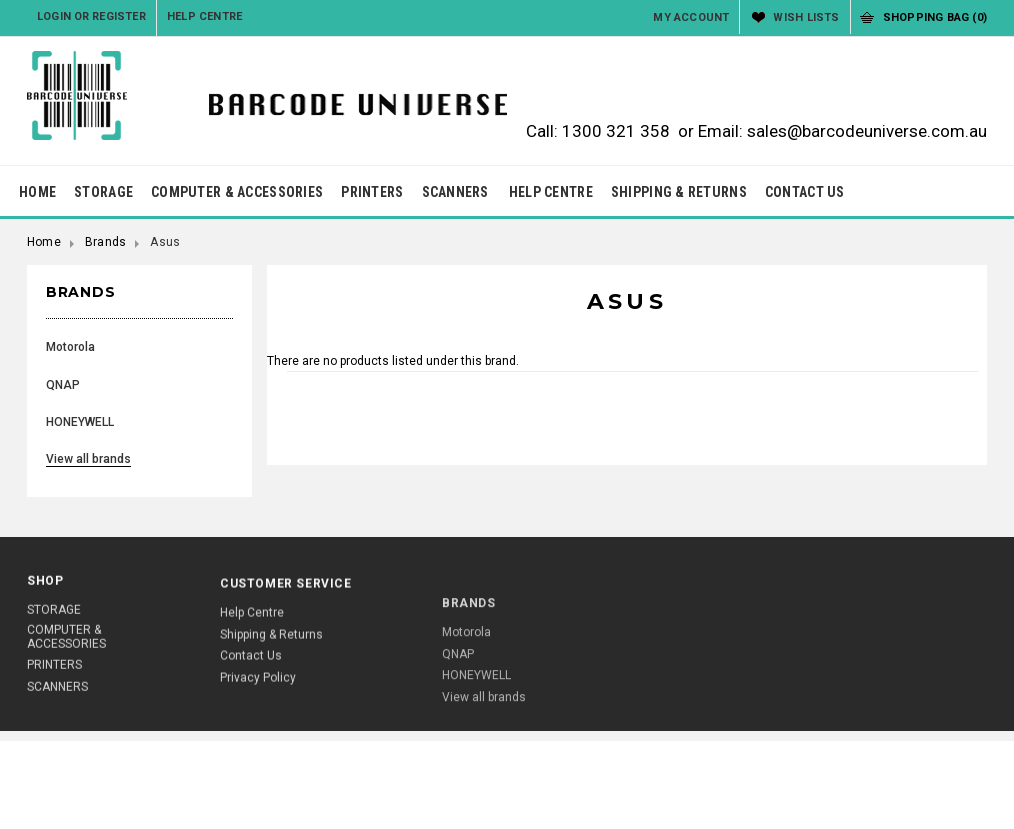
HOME (37, 192)
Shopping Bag (935, 17)
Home (44, 242)
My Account (691, 17)
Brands (105, 242)
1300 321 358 (616, 131)
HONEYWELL (80, 422)
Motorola (70, 347)
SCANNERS (455, 192)
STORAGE (103, 192)
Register (119, 16)
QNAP (63, 385)
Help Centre (204, 16)
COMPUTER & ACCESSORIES (237, 192)
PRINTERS (372, 192)
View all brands (88, 459)
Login (54, 16)
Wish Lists (806, 17)
